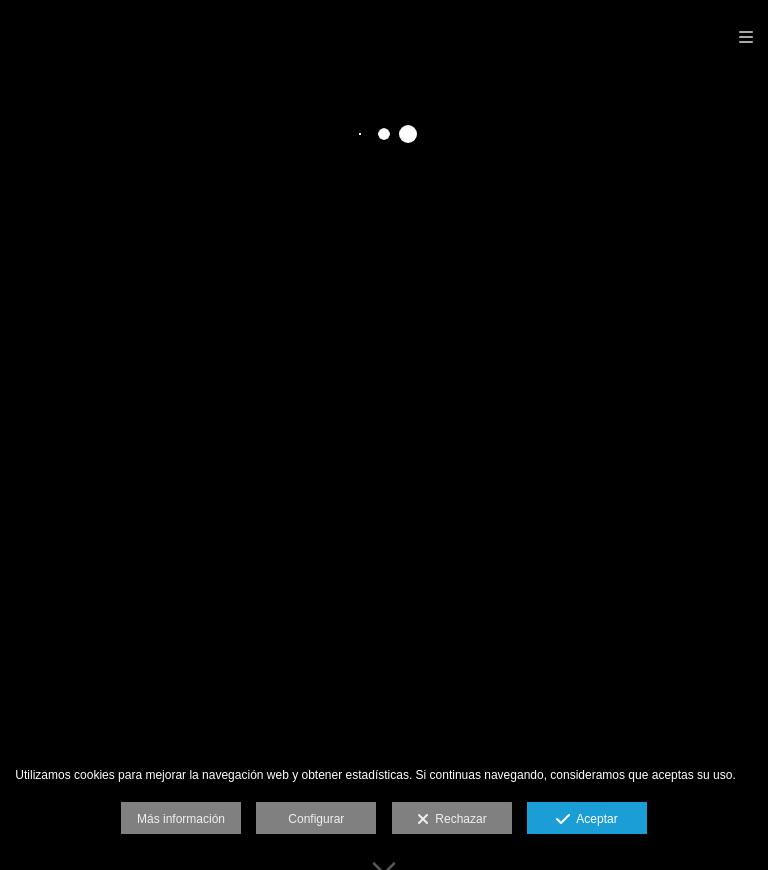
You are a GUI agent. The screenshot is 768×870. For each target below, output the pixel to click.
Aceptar (586, 820)
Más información (181, 819)
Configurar (316, 819)
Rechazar (452, 820)
